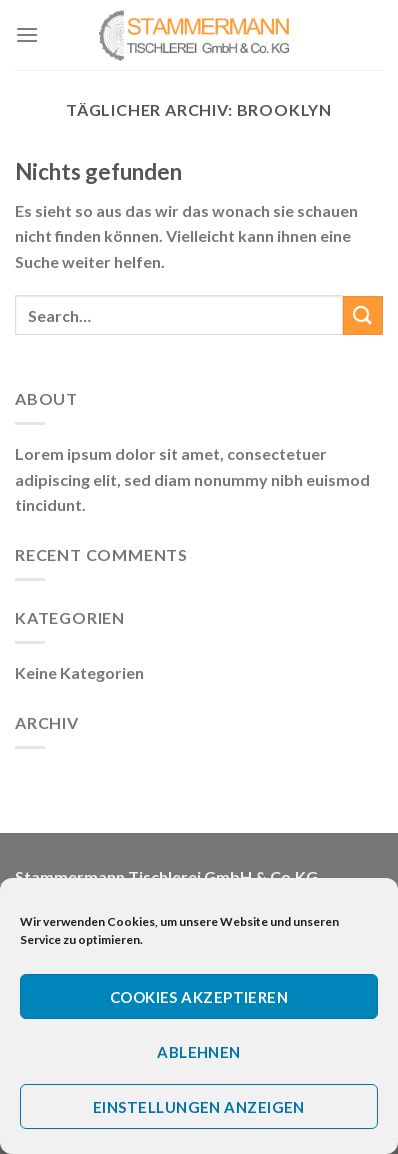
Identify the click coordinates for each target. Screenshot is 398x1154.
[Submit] (363, 315)
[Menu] (27, 34)
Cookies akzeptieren (199, 997)
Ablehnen (199, 1052)
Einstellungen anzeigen (199, 1107)
